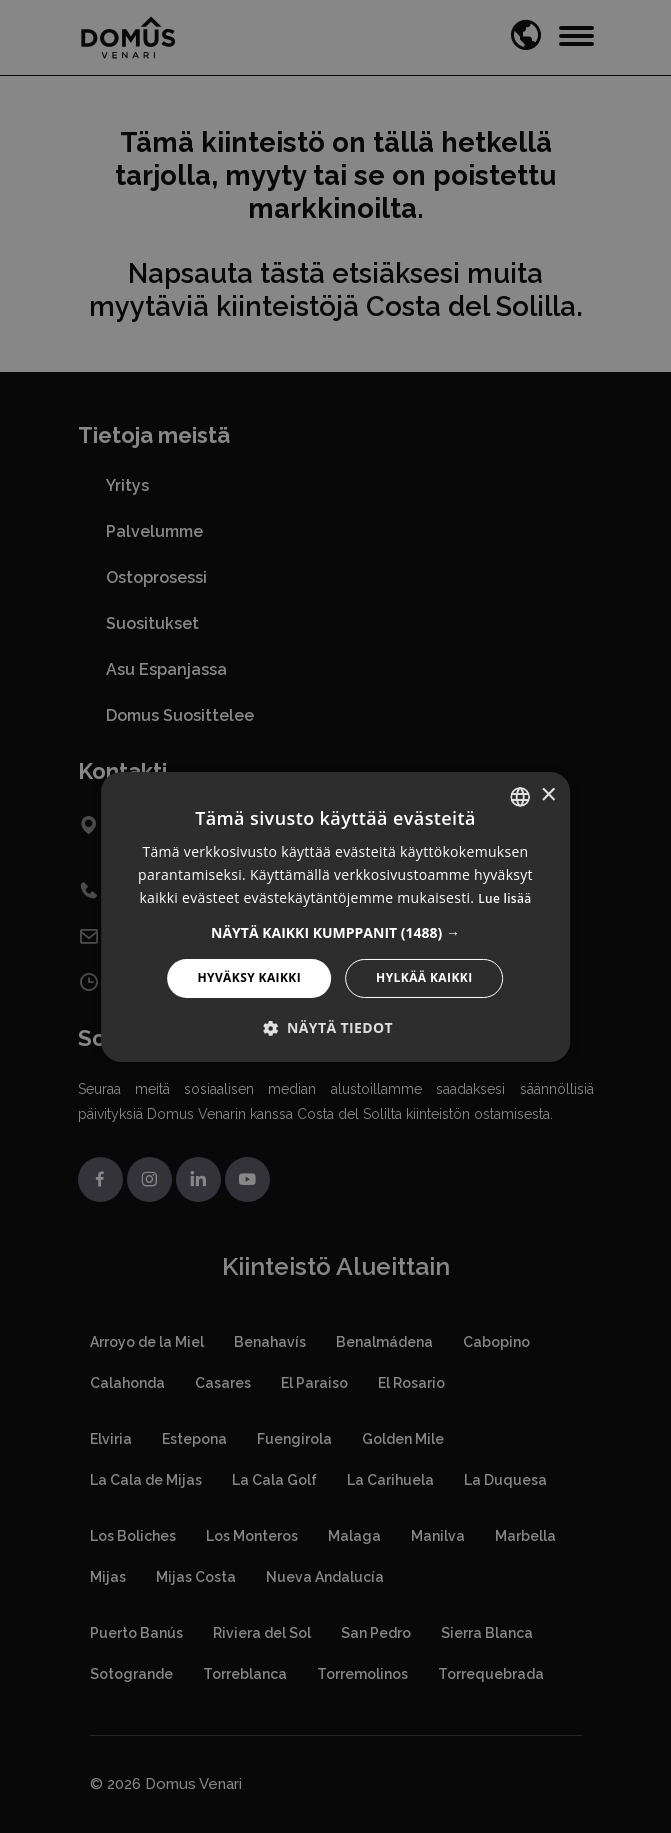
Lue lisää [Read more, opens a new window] (504, 898)
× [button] (547, 795)
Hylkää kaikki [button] (424, 977)
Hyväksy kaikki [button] (249, 977)
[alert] (335, 916)
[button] (335, 933)
